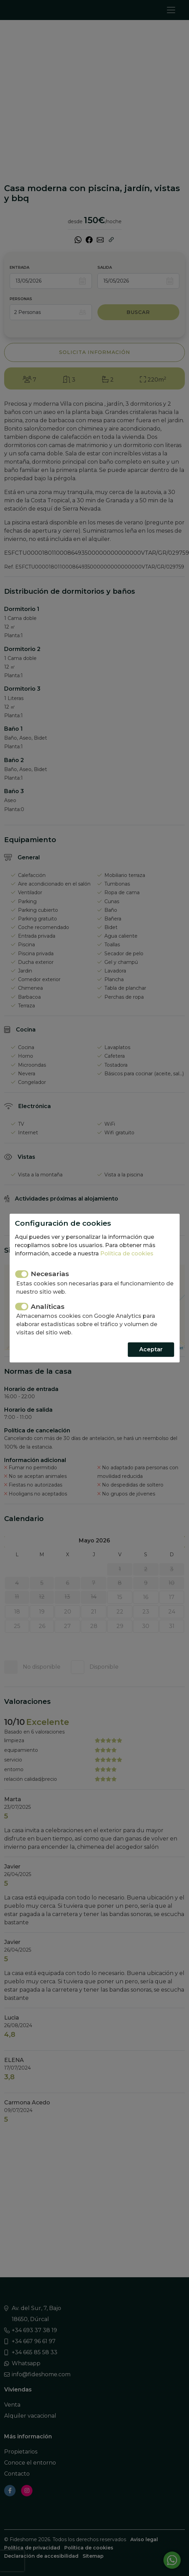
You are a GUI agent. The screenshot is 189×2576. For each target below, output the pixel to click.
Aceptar (151, 1349)
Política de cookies (126, 1254)
